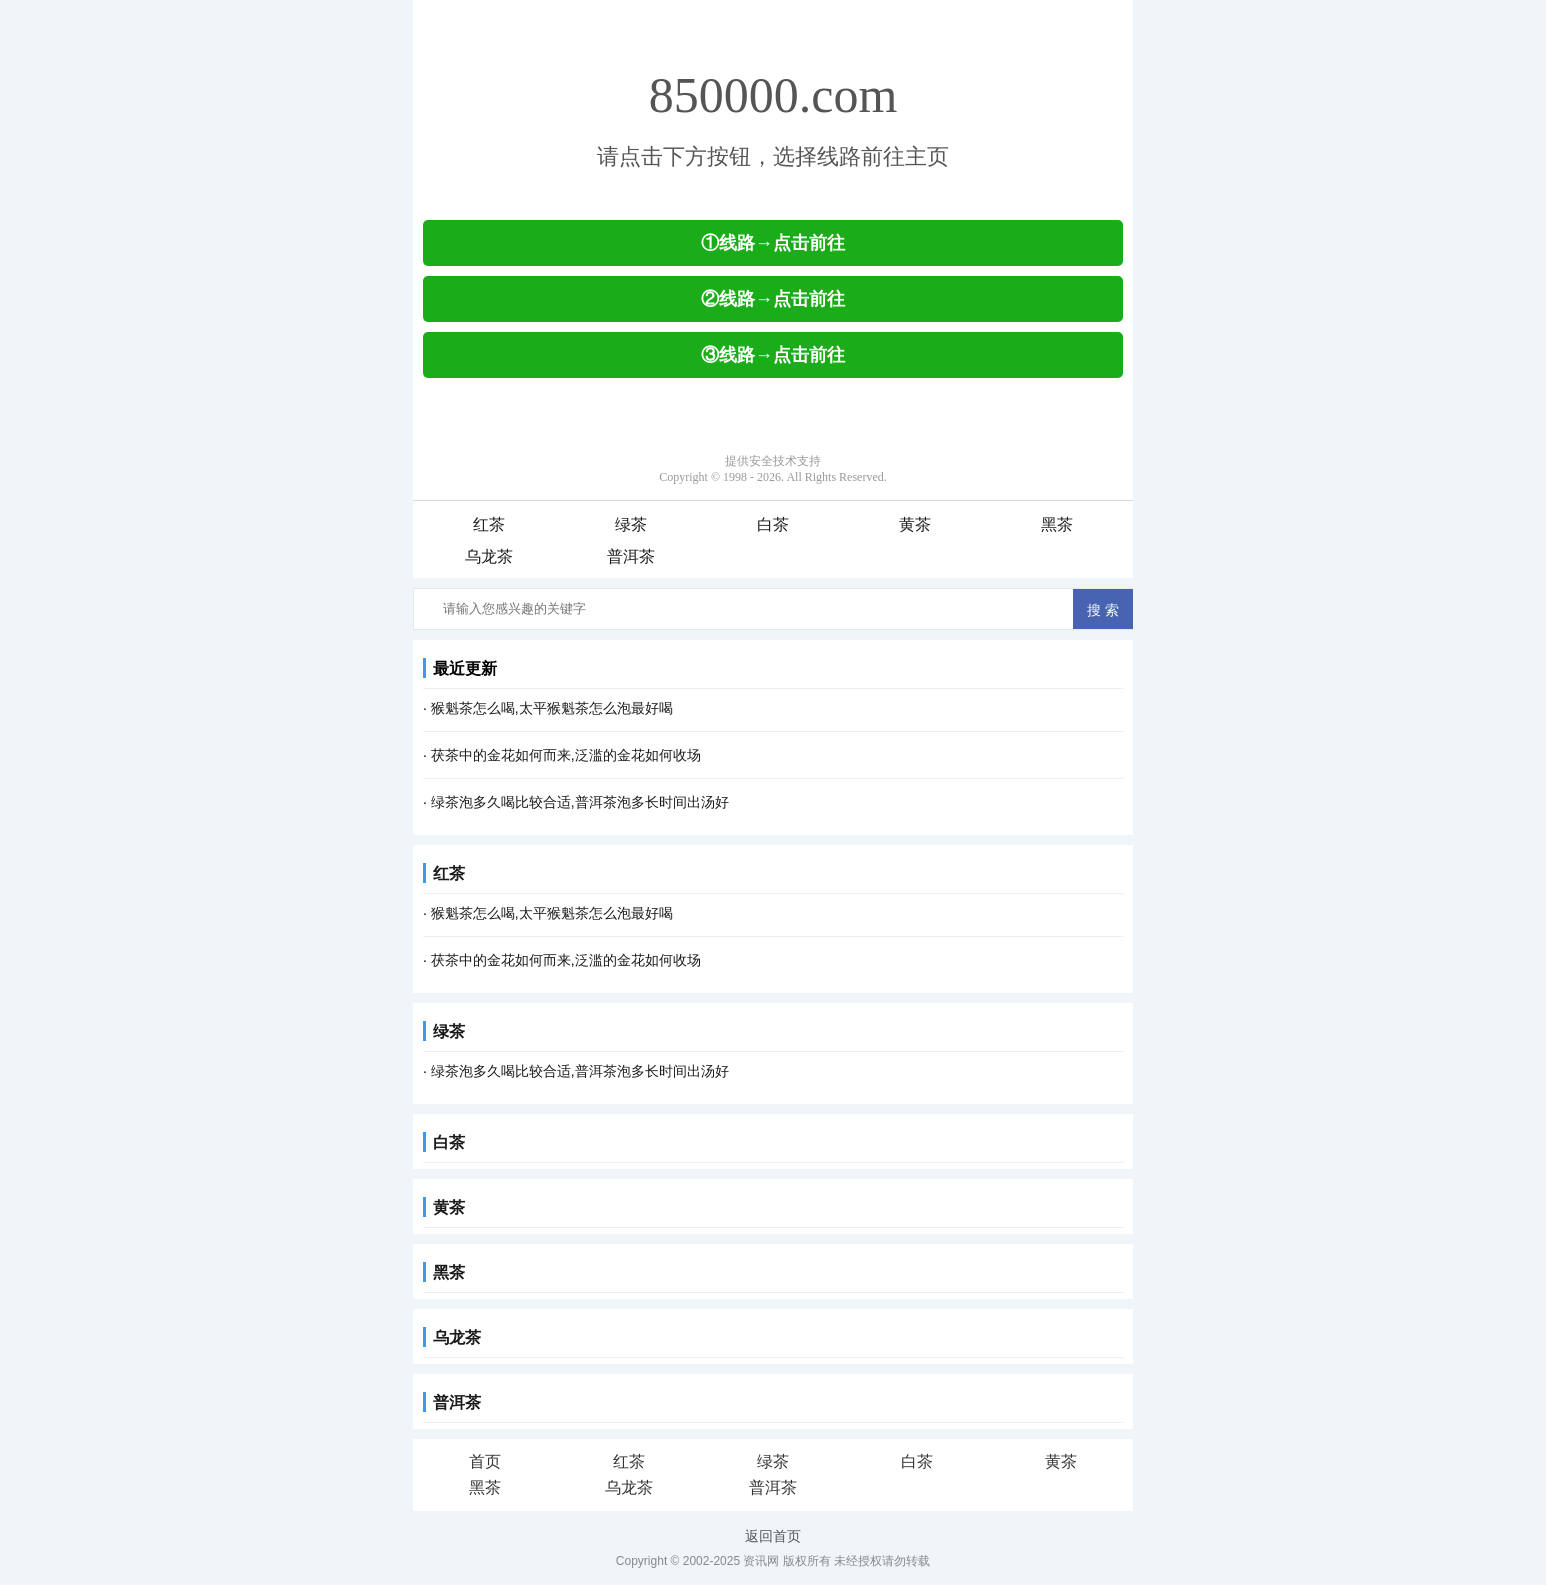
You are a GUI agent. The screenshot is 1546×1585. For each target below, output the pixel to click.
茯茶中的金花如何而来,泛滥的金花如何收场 (566, 755)
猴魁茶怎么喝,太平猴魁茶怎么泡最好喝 (552, 708)
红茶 (489, 524)
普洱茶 (631, 556)
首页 (485, 1461)
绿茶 (631, 524)
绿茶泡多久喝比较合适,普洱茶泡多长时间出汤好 (580, 802)
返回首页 (773, 1536)
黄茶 (915, 524)
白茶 (773, 524)
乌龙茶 (489, 556)
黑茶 (1057, 524)
